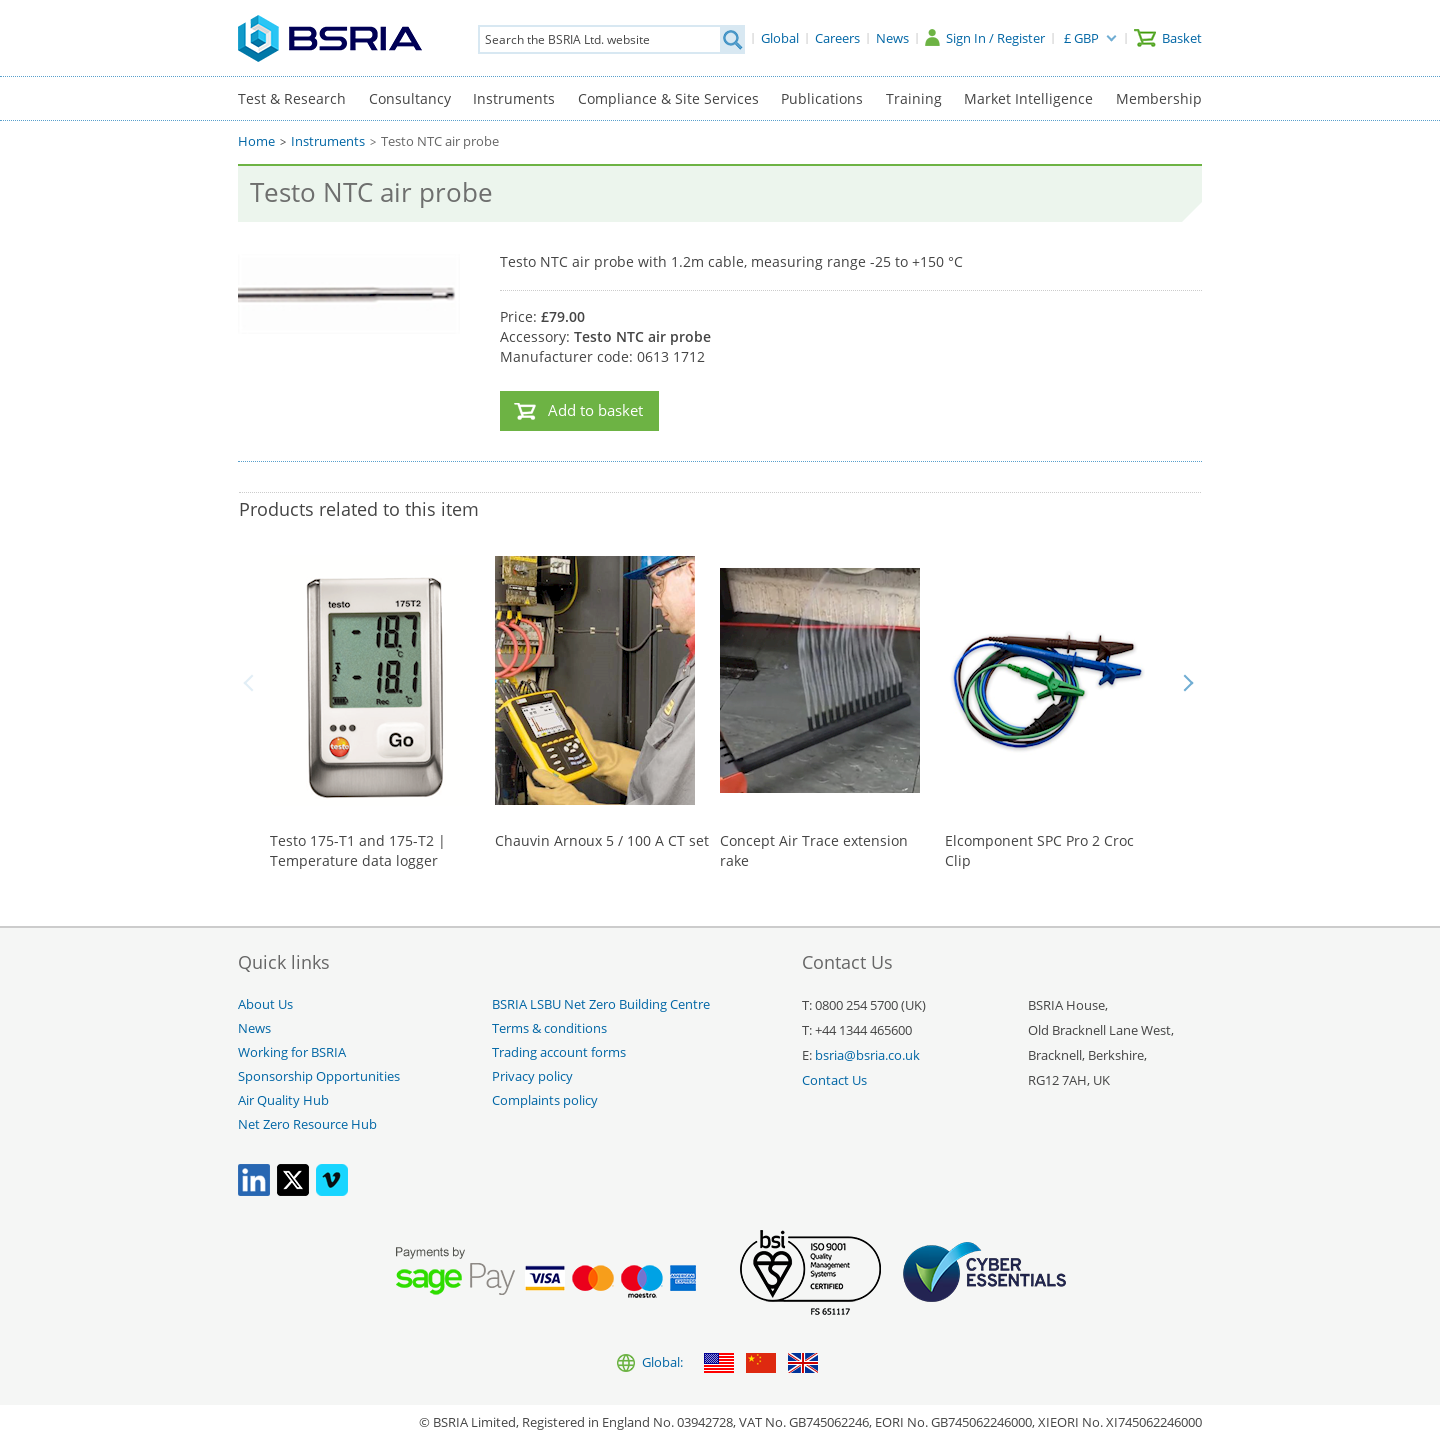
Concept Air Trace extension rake (814, 850)
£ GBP (1081, 38)
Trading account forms (559, 1052)
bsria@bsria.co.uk (867, 1055)
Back (252, 683)
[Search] (732, 39)
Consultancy (410, 98)
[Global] (780, 38)
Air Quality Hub (283, 1100)
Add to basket (595, 410)
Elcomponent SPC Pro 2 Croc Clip (1039, 850)
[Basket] (1168, 38)
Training (914, 98)
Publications (822, 98)
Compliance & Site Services (668, 98)
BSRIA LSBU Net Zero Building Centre (601, 1004)
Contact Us (834, 1080)
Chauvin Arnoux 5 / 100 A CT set (602, 840)
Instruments (514, 98)
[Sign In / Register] (985, 38)
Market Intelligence (1028, 98)
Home (256, 141)
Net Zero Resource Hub (307, 1124)
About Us (265, 1004)
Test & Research (292, 98)
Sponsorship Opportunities (319, 1076)
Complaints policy (545, 1100)
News (254, 1028)
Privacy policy (532, 1076)
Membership (1159, 98)
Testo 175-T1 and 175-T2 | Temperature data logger (358, 850)
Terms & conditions (549, 1028)
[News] (892, 38)
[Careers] (837, 38)
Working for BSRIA (292, 1052)
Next (1188, 683)
